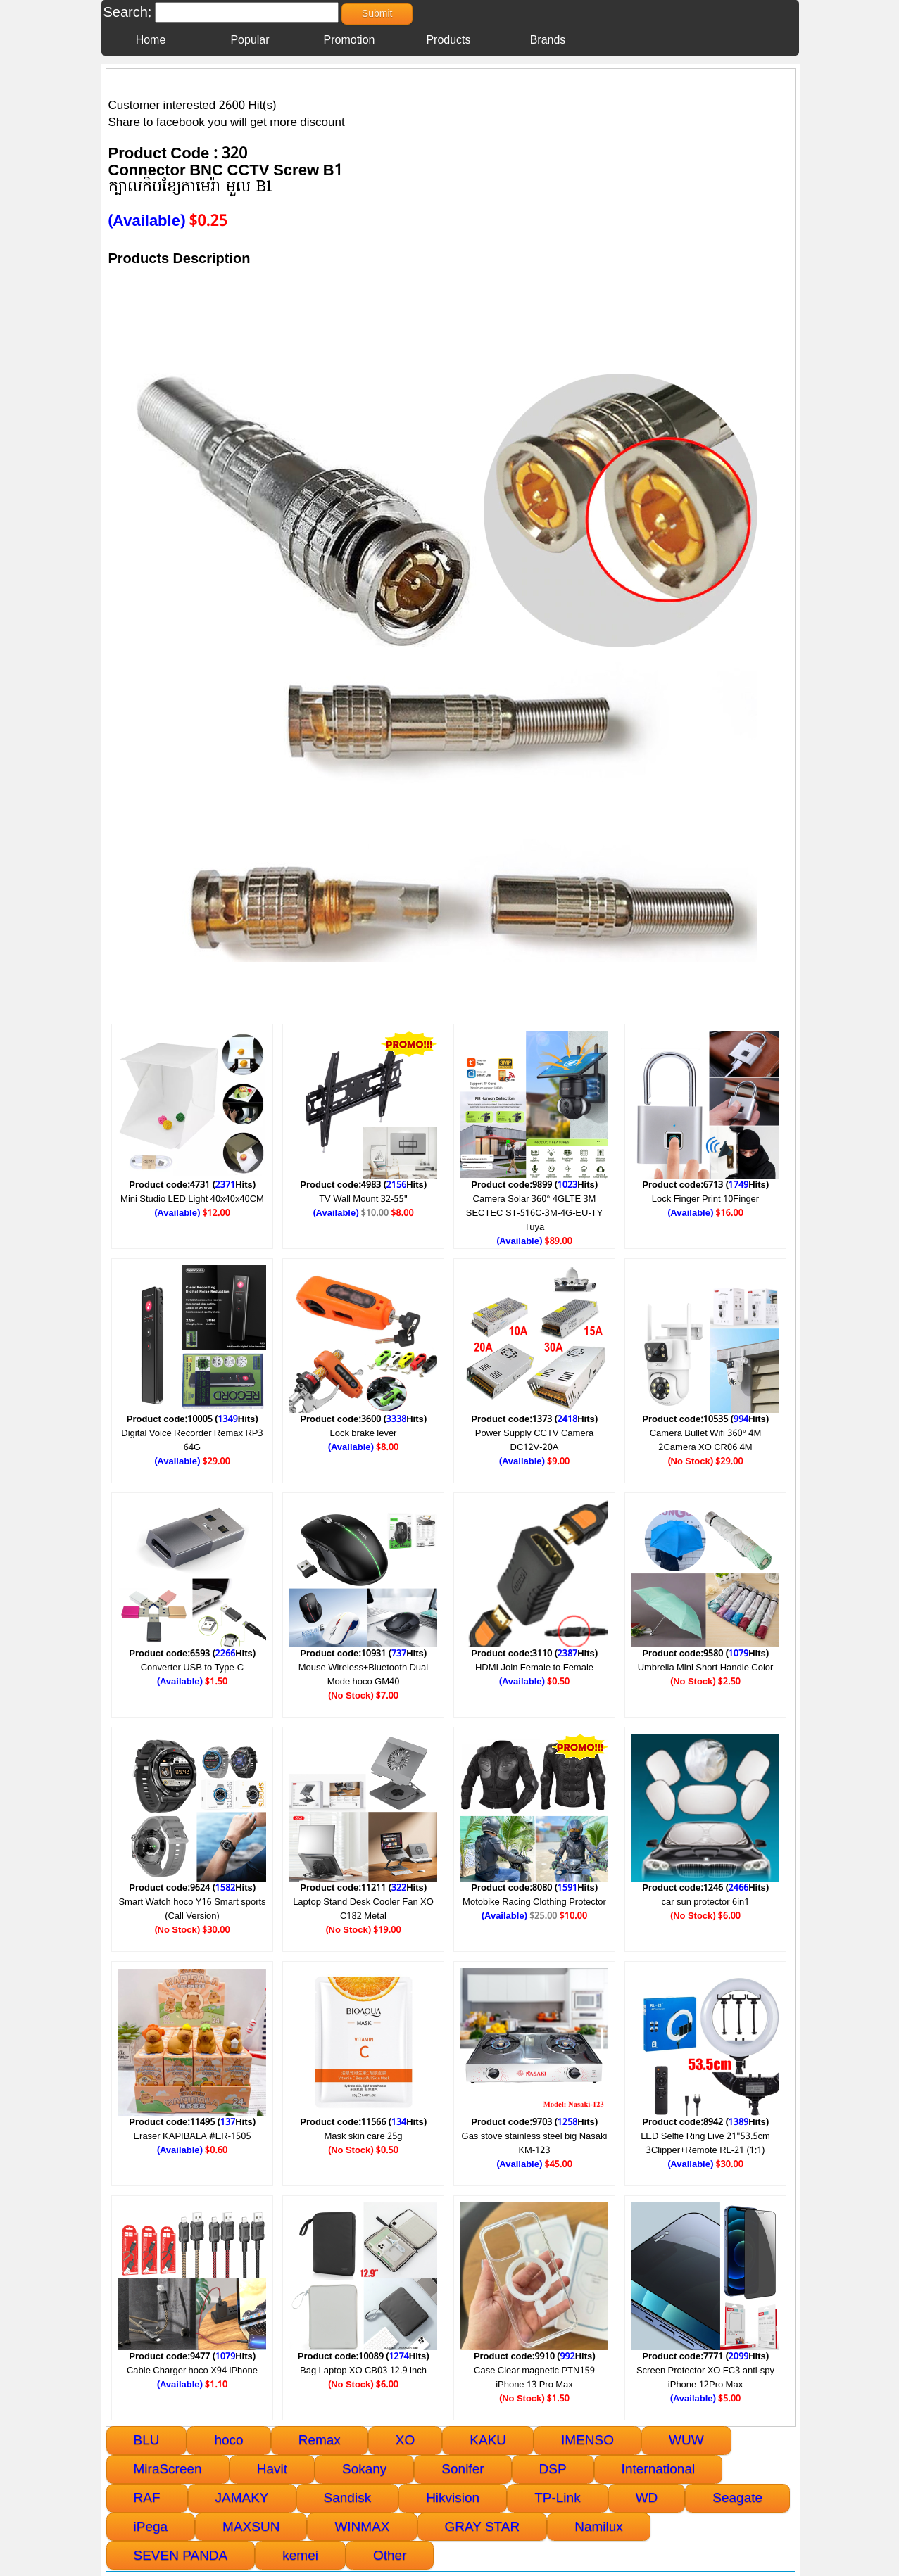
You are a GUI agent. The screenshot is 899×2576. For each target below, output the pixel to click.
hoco (228, 2439)
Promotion (349, 40)
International (659, 2468)
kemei (300, 2555)
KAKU (488, 2439)
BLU (147, 2439)
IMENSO (587, 2439)
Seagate (737, 2497)
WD (647, 2497)
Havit (272, 2468)
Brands (548, 40)
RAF (147, 2497)
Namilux (598, 2526)
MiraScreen (168, 2468)
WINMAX (361, 2526)
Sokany (364, 2468)
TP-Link (557, 2497)
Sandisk (348, 2497)
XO (405, 2439)
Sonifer (462, 2468)
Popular (249, 40)
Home (151, 40)
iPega (151, 2526)
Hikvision (452, 2497)
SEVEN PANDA (181, 2555)
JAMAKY (242, 2497)
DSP (553, 2468)
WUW (686, 2439)
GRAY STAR (482, 2526)
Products (448, 40)
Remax (319, 2439)
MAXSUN (250, 2526)
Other (390, 2555)
